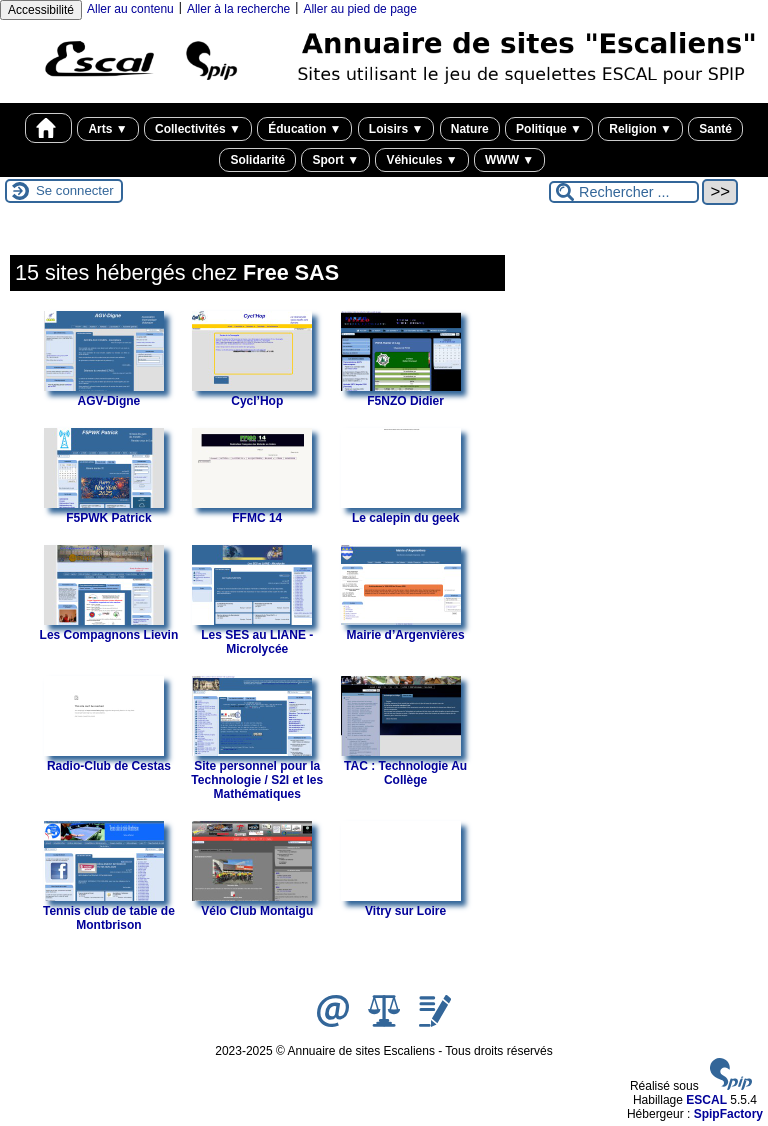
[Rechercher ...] (624, 192)
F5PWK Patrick (104, 511)
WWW (509, 160)
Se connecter (75, 190)
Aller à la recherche (238, 9)
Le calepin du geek (401, 511)
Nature (470, 129)
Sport (335, 160)
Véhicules (421, 160)
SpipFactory (728, 1114)
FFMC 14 (252, 511)
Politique (549, 129)
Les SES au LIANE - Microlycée (252, 635)
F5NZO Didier (401, 394)
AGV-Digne (104, 394)
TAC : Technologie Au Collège (404, 766)
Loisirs (396, 129)
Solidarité (257, 160)
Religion (640, 129)
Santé (715, 129)
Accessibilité (41, 10)
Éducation (304, 129)
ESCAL (706, 1100)
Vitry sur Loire (401, 904)
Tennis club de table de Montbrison (109, 911)
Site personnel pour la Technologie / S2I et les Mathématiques (257, 773)
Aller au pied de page (359, 9)
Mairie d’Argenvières (403, 628)
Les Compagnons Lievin (109, 628)
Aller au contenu (130, 9)
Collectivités (198, 129)
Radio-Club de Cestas (107, 759)
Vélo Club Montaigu (252, 904)
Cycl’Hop (252, 394)
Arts (107, 129)
